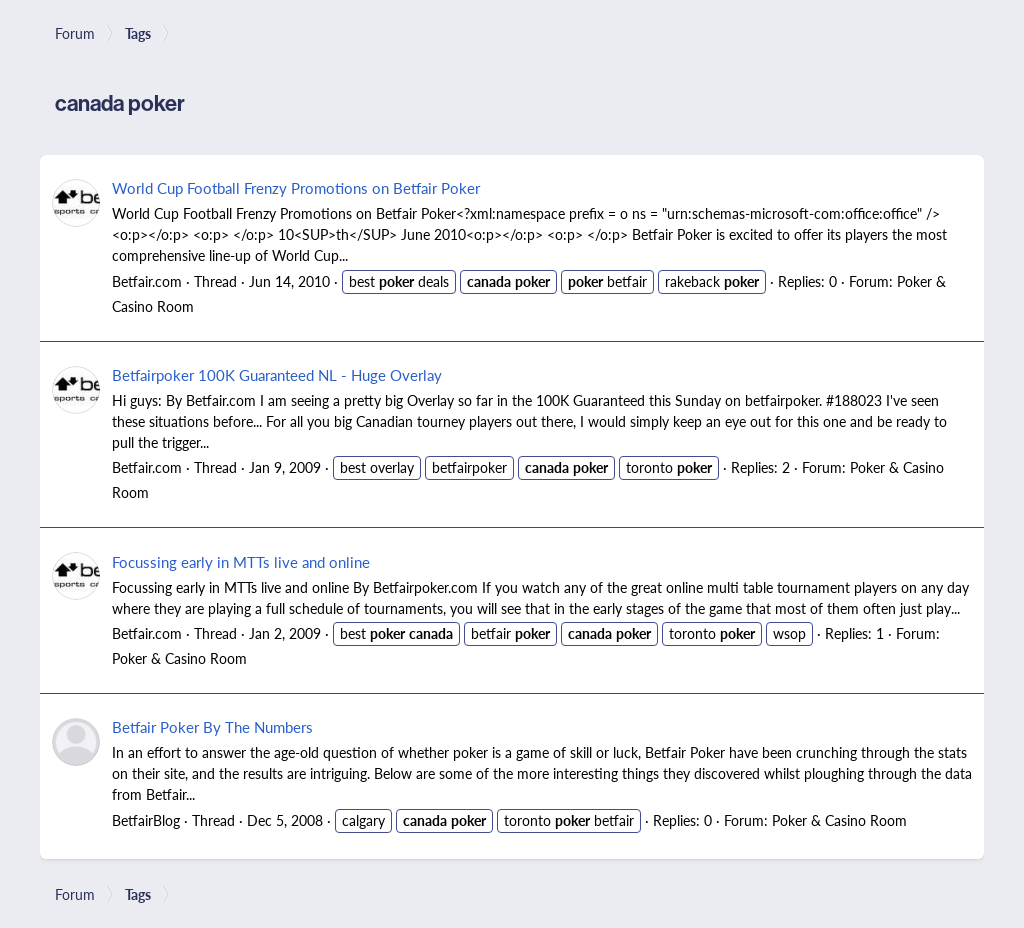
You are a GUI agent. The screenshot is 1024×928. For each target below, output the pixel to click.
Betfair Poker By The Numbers (212, 726)
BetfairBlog (146, 820)
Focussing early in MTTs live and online (241, 561)
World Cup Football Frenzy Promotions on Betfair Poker (296, 187)
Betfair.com (147, 281)
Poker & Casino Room (179, 658)
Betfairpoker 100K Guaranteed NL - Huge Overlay (277, 374)
